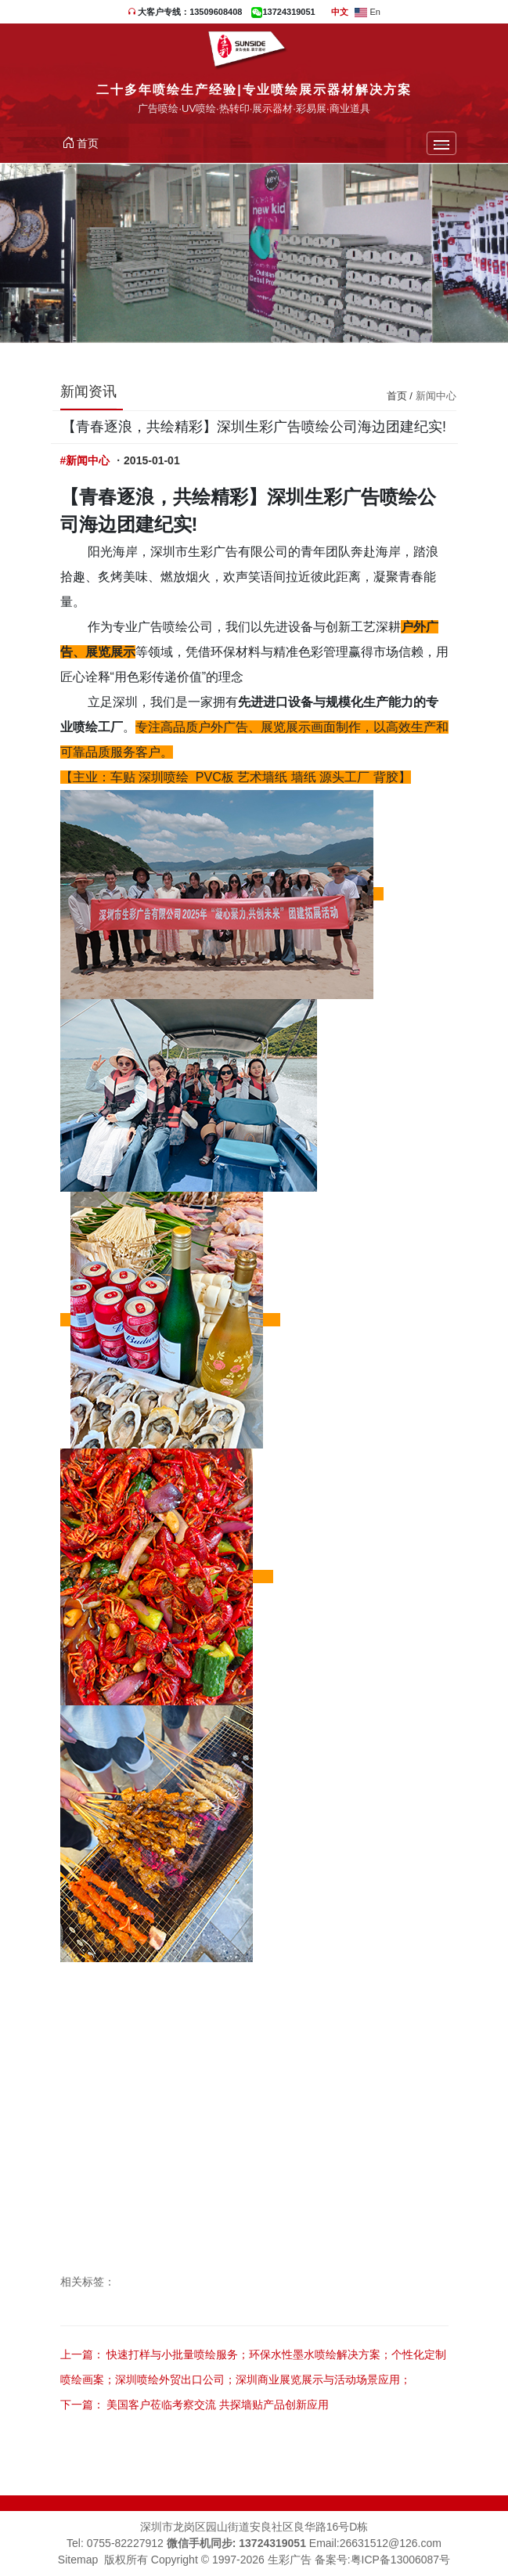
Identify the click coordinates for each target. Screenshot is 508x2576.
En (367, 11)
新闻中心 (436, 396)
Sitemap (78, 2559)
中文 (339, 11)
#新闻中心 (85, 460)
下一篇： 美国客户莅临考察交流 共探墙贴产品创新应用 (195, 2404)
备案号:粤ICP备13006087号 (383, 2559)
